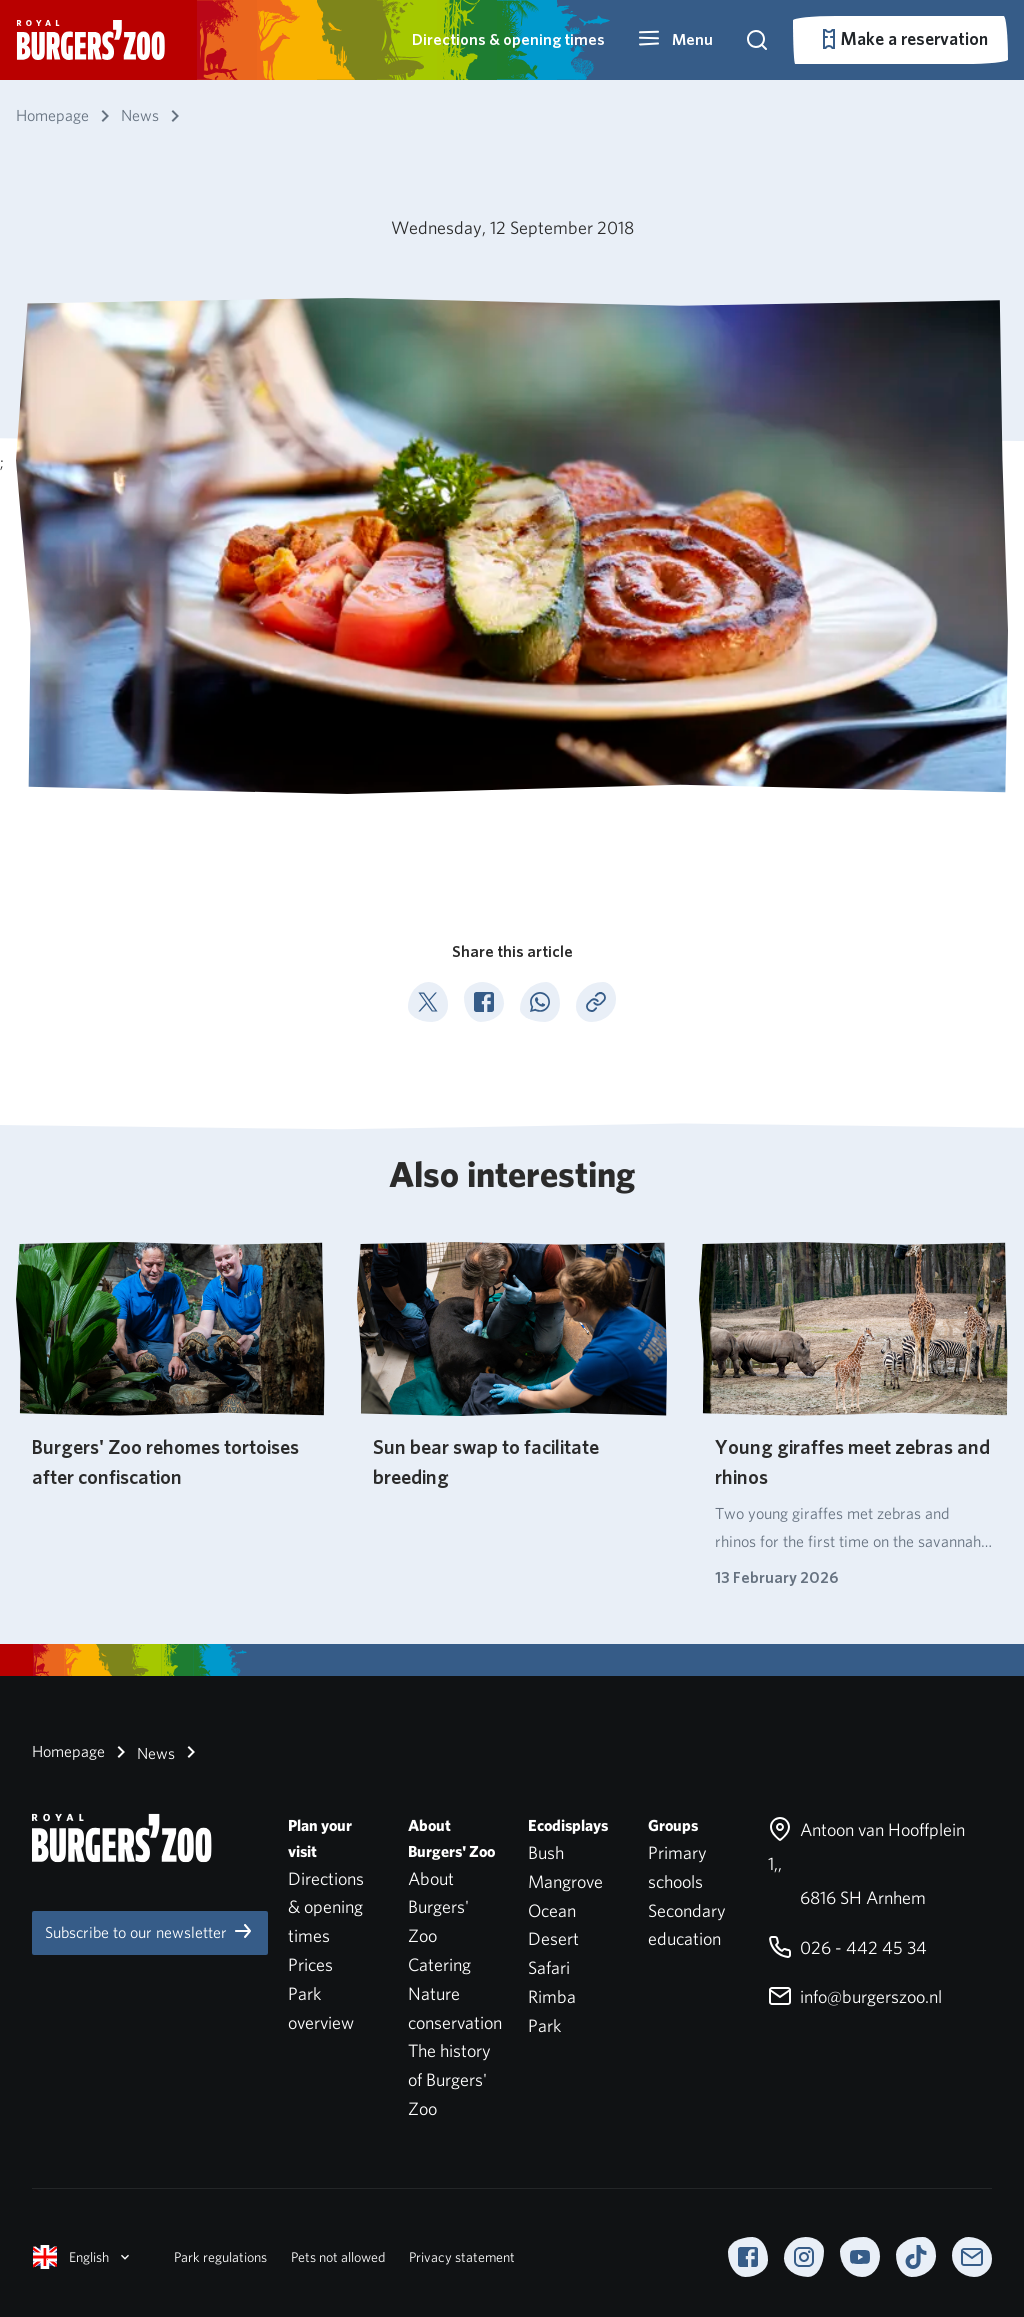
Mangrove (565, 1881)
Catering (439, 1964)
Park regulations (220, 2257)
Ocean (552, 1910)
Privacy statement (462, 2257)
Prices (310, 1964)
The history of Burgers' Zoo (449, 2079)
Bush (546, 1852)
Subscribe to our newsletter (150, 1931)
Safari (549, 1967)
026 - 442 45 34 (847, 1947)
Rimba (552, 1996)
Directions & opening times (508, 39)
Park (544, 2025)
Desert (553, 1938)
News (142, 1752)
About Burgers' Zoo (438, 1907)
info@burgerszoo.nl (855, 1996)
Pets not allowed (338, 2257)
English (83, 2257)
